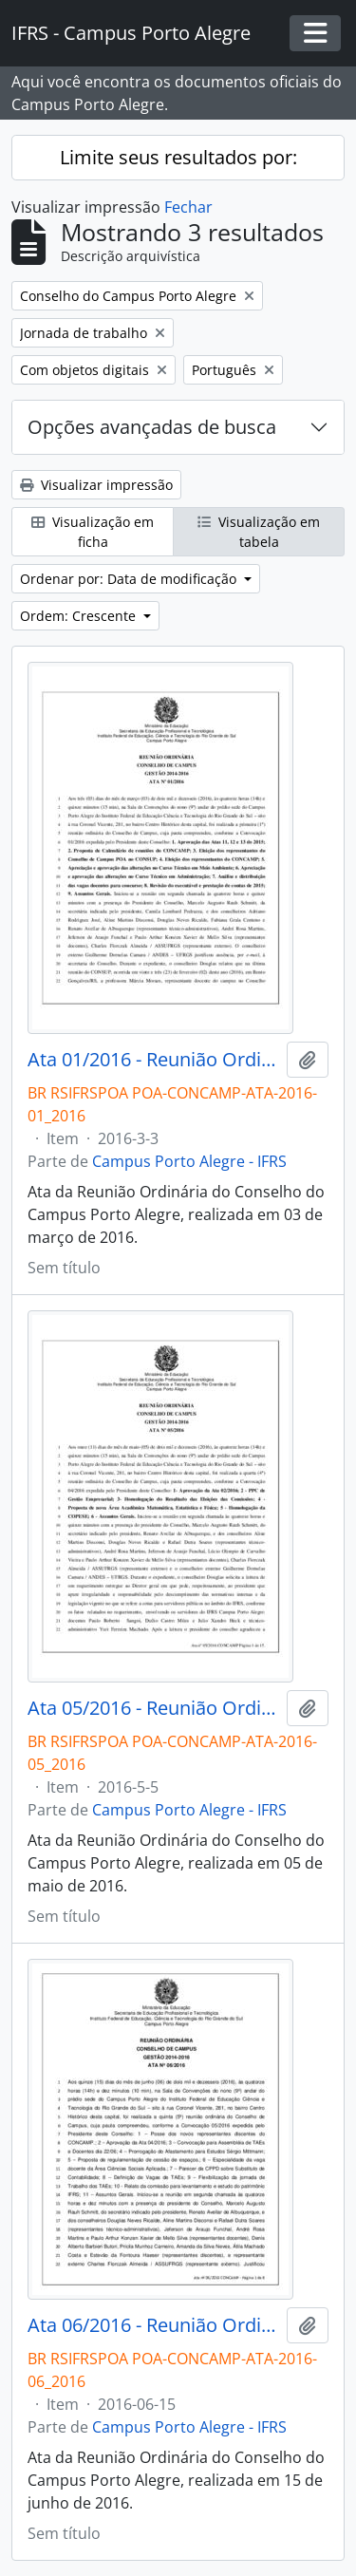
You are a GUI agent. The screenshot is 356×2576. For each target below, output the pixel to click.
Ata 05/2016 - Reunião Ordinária (153, 1708)
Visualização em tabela (258, 532)
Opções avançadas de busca (152, 427)
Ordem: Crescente (80, 616)
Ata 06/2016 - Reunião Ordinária (153, 2325)
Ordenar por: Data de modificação (130, 579)
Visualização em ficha (92, 532)
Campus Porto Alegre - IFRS (189, 1161)
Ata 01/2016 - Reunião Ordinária (153, 1059)
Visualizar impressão (96, 485)
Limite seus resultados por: (178, 157)
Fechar (188, 207)
